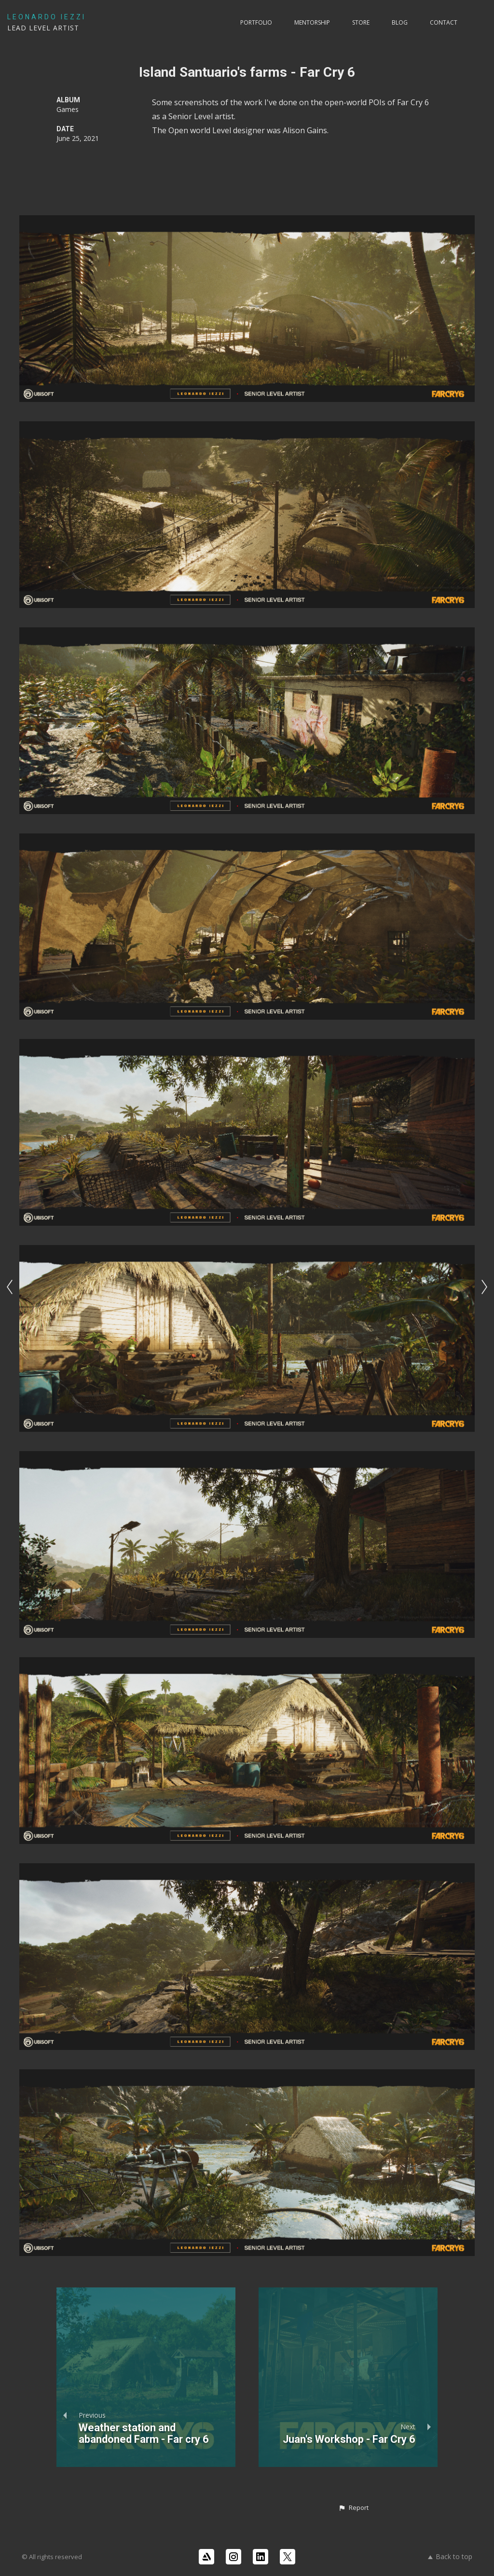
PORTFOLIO (256, 22)
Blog (400, 22)
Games (67, 109)
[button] (353, 2508)
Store (361, 22)
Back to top (450, 2556)
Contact (443, 22)
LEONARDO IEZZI (46, 17)
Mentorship (312, 22)
